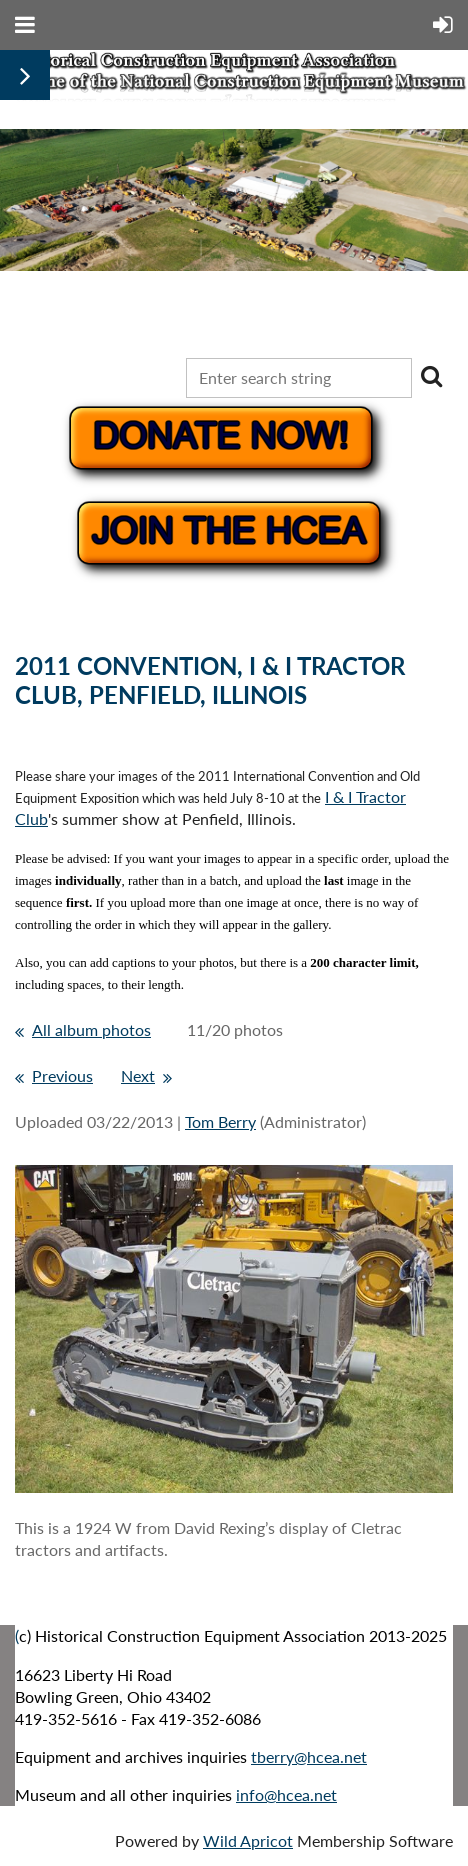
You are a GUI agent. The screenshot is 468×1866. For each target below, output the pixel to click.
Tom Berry (220, 1121)
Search (431, 376)
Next (138, 1075)
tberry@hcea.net (309, 1756)
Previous (62, 1075)
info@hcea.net (286, 1794)
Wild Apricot (248, 1840)
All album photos (91, 1029)
